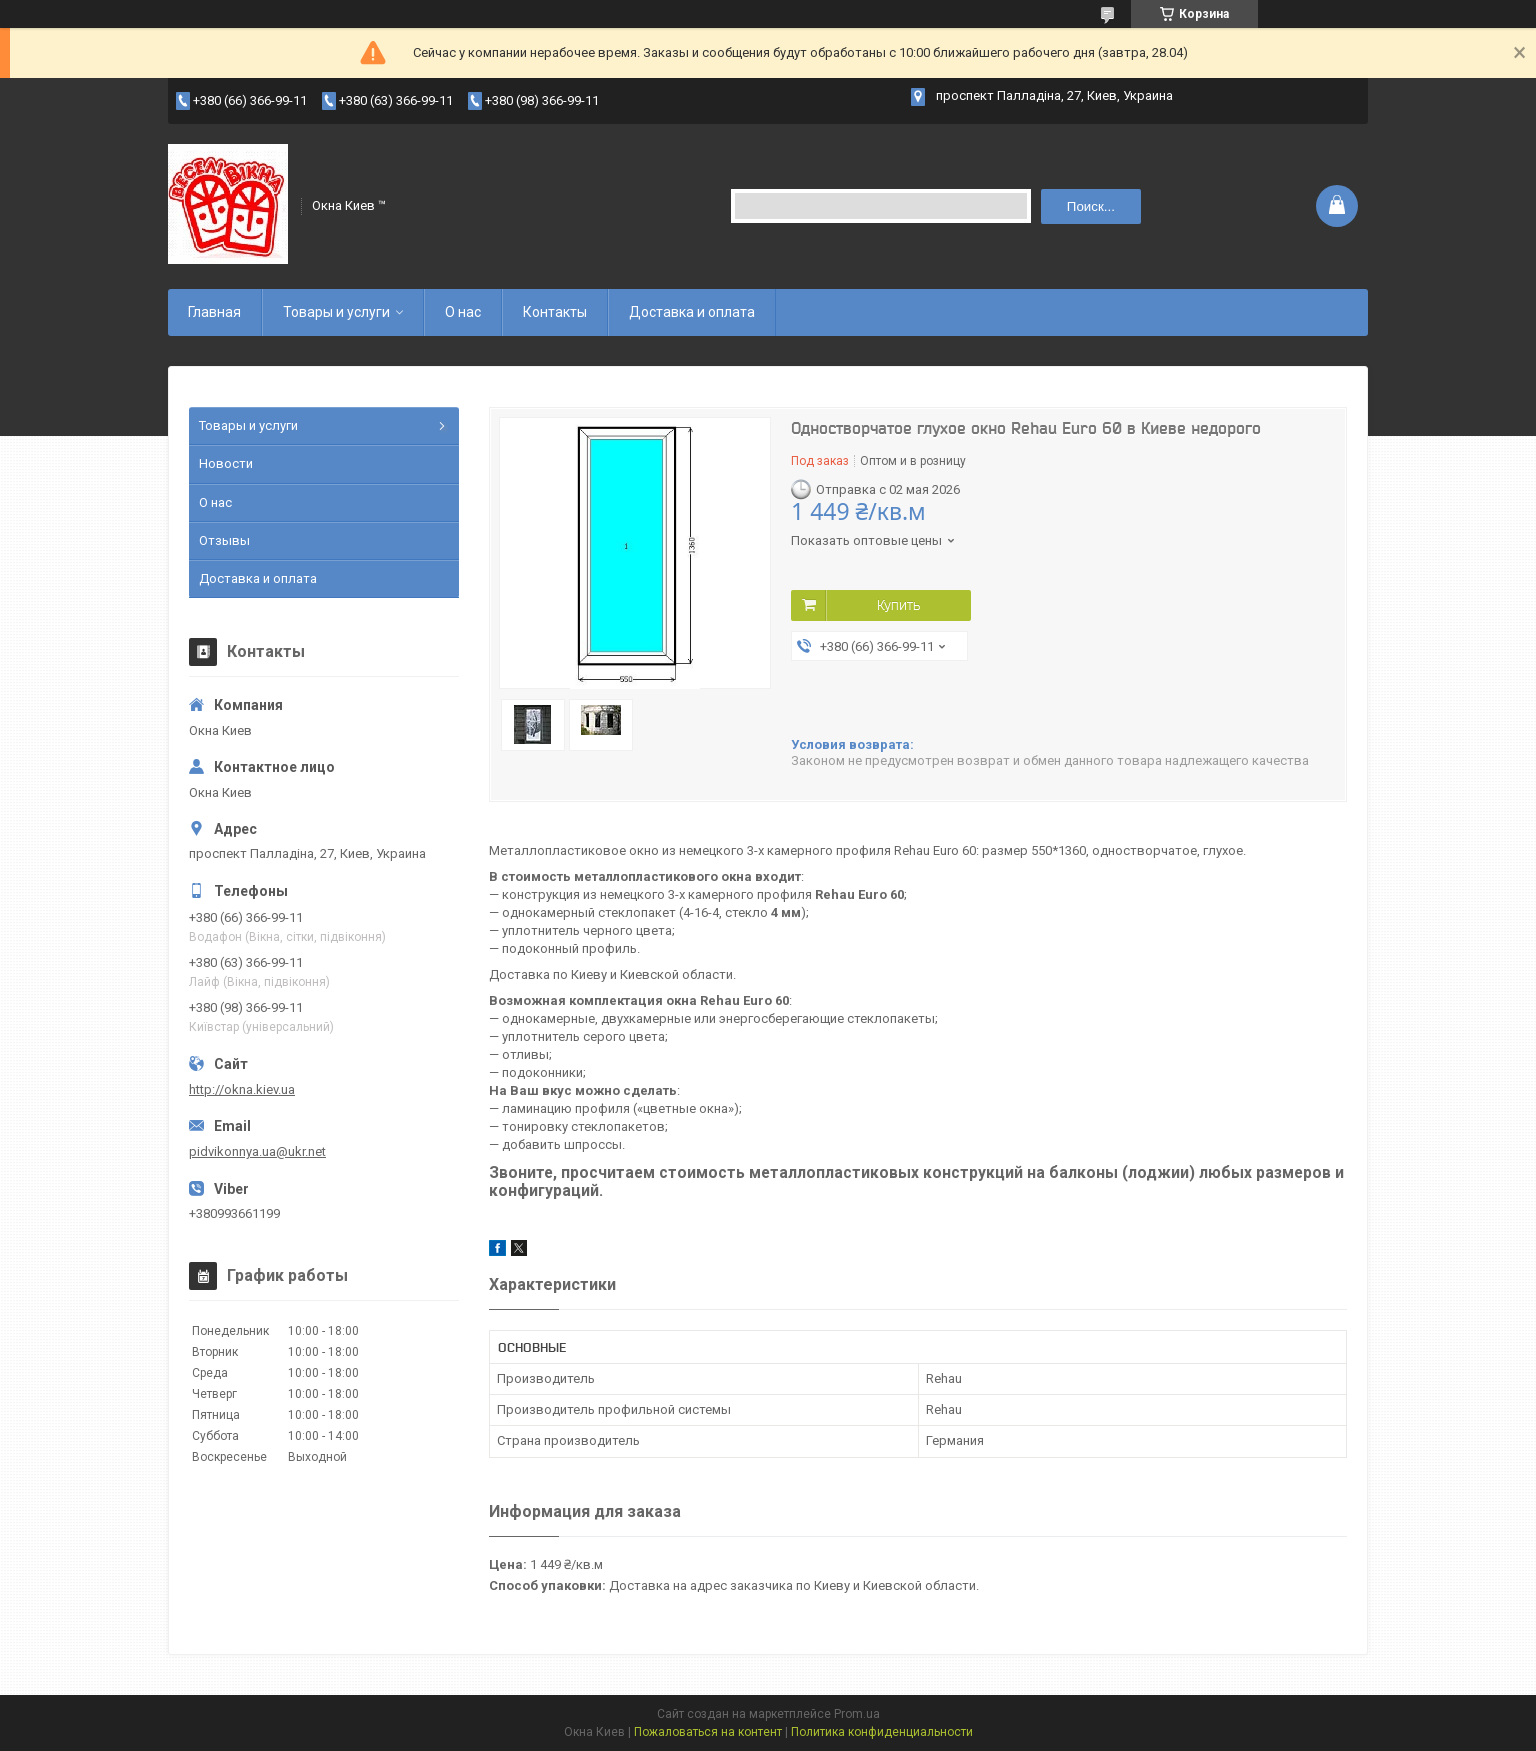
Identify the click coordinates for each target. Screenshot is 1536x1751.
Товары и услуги (336, 312)
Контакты (555, 312)
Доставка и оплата (692, 312)
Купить (898, 605)
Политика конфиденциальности (882, 1732)
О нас (463, 312)
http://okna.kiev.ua (242, 1089)
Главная (214, 312)
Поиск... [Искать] (1091, 206)
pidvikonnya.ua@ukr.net (257, 1151)
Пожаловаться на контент (708, 1732)
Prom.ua (857, 1714)
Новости (226, 463)
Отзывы (224, 540)
